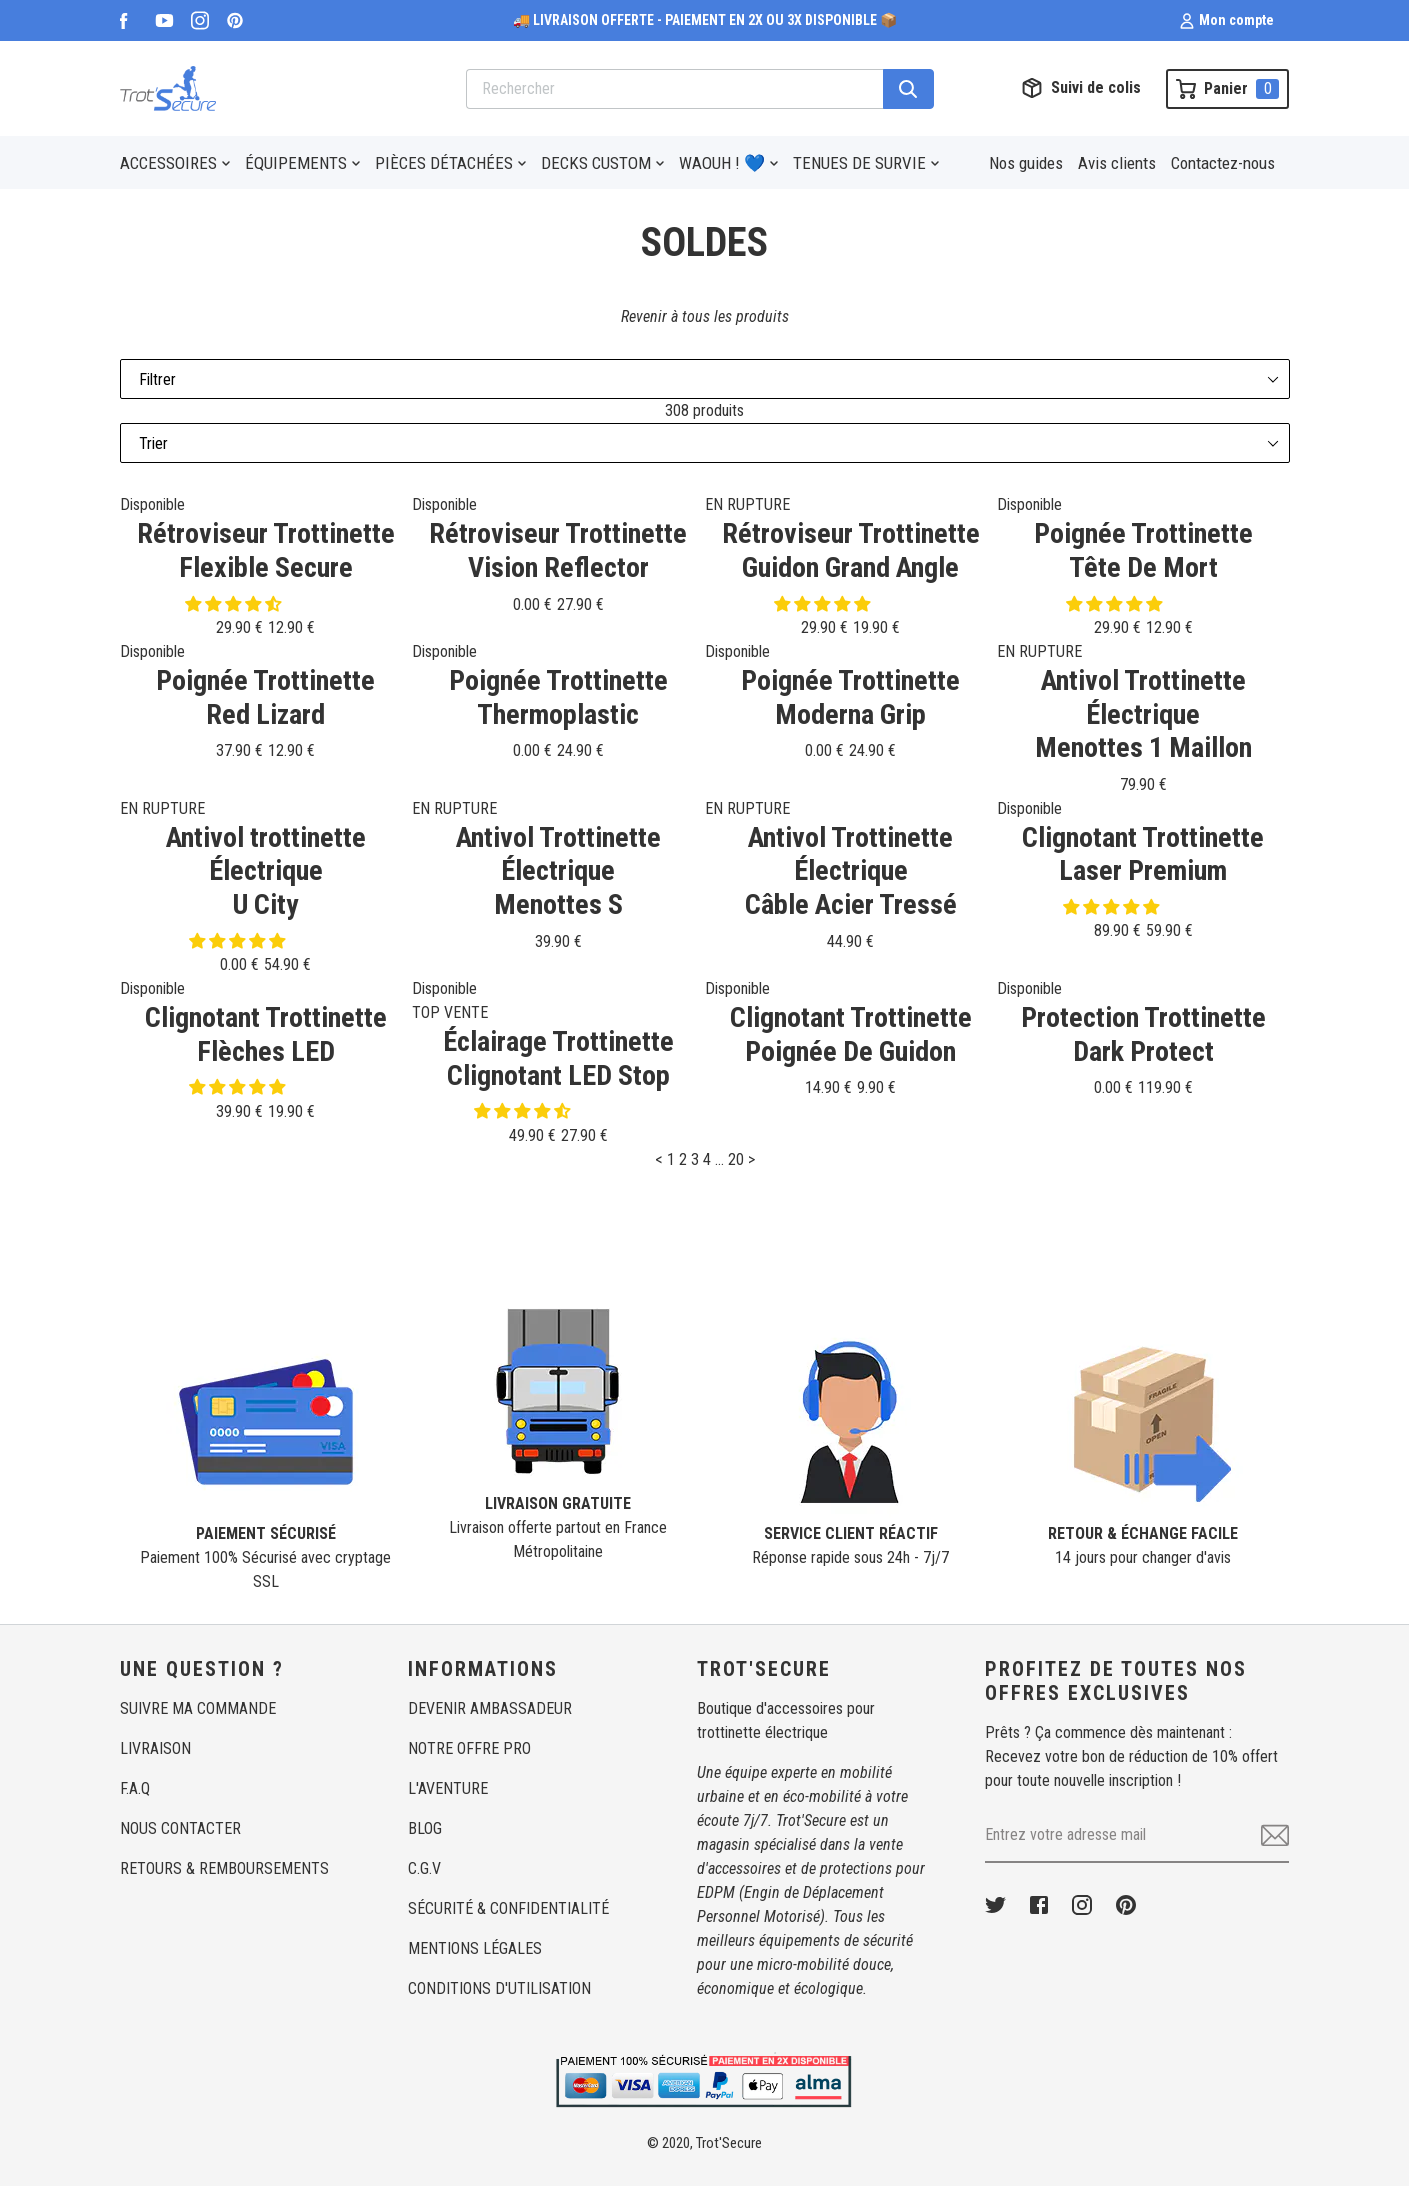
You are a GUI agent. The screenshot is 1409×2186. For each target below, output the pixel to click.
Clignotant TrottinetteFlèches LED (266, 1034)
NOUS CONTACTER (180, 1828)
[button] (235, 604)
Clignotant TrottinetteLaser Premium (1143, 854)
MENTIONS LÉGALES (475, 1948)
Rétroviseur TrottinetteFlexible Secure (266, 550)
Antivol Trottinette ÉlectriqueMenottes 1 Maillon (1143, 714)
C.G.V (424, 1868)
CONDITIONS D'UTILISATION (499, 1988)
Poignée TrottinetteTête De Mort (1143, 550)
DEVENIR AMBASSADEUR (490, 1708)
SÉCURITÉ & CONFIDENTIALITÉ (508, 1908)
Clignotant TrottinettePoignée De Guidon (851, 1034)
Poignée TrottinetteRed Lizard (265, 697)
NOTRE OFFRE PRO (469, 1748)
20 (736, 1159)
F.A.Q (135, 1788)
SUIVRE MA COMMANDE (198, 1708)
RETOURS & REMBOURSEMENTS (224, 1868)
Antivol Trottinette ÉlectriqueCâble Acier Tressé (851, 871)
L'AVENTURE (448, 1788)
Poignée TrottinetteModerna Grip (850, 697)
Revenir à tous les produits (705, 316)
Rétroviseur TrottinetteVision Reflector (558, 550)
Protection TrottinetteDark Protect (1143, 1034)
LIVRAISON (155, 1748)
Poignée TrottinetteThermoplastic (558, 697)
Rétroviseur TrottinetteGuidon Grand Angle (851, 550)
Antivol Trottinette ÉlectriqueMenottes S (558, 871)
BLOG (425, 1828)
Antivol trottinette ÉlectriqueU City (266, 871)
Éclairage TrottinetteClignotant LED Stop (558, 1058)
